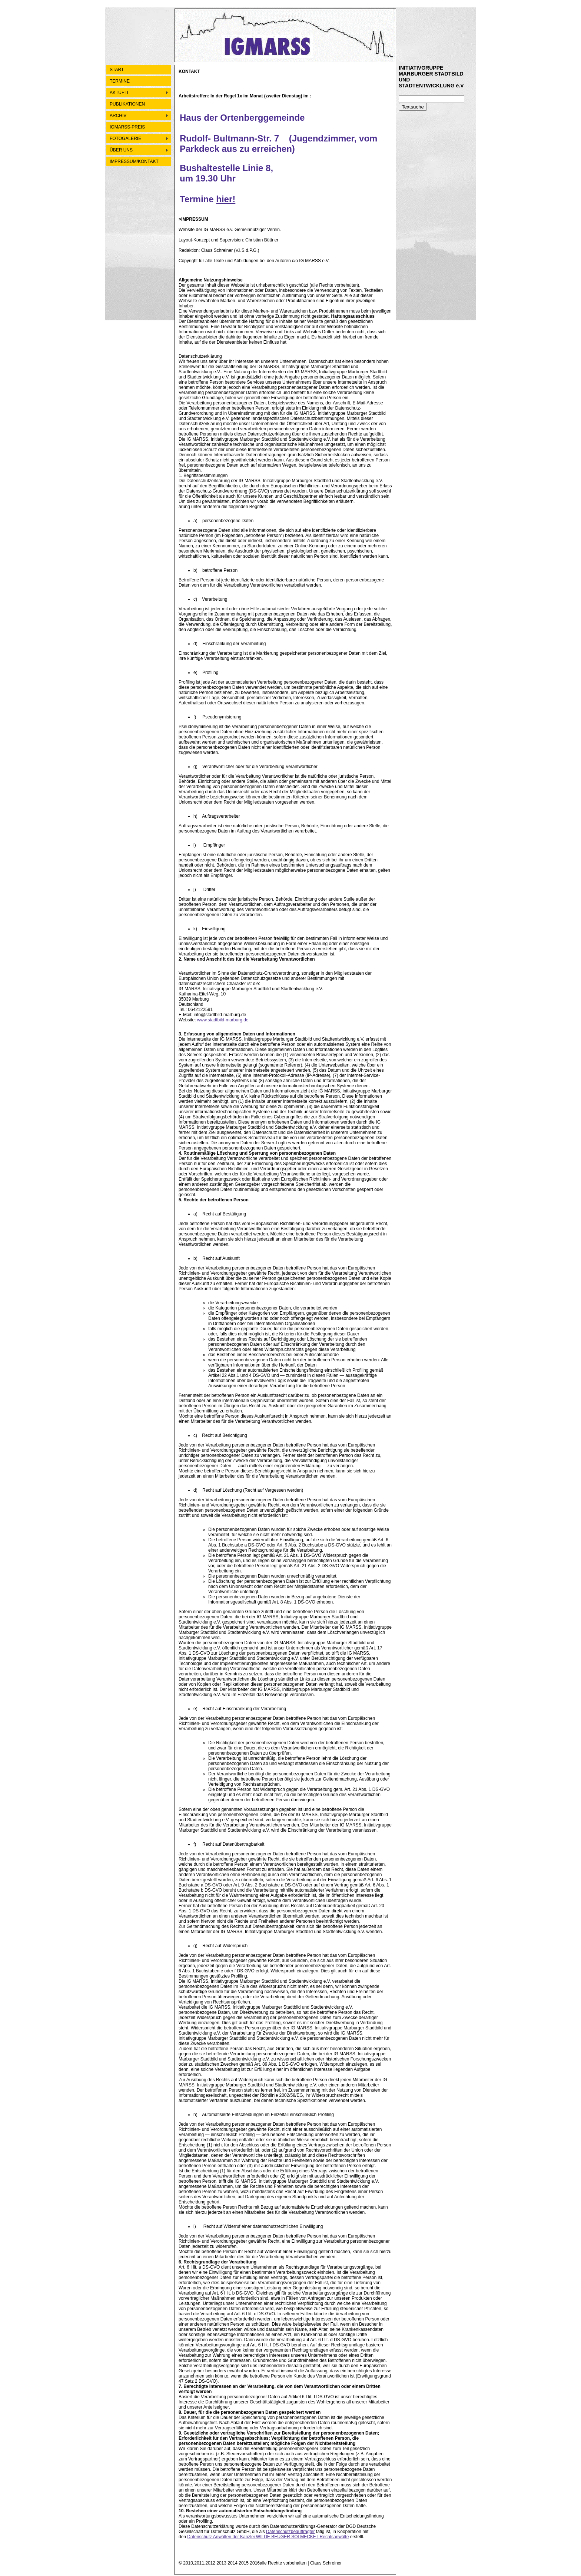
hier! (225, 199)
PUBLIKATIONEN (127, 104)
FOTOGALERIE (125, 138)
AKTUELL (119, 92)
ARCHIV (118, 115)
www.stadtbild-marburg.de (223, 1019)
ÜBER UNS (121, 150)
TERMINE (120, 81)
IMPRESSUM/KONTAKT (134, 161)
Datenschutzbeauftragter (290, 2531)
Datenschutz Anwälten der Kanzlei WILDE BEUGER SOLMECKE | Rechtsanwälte (268, 2536)
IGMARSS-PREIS (127, 127)
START (117, 69)
